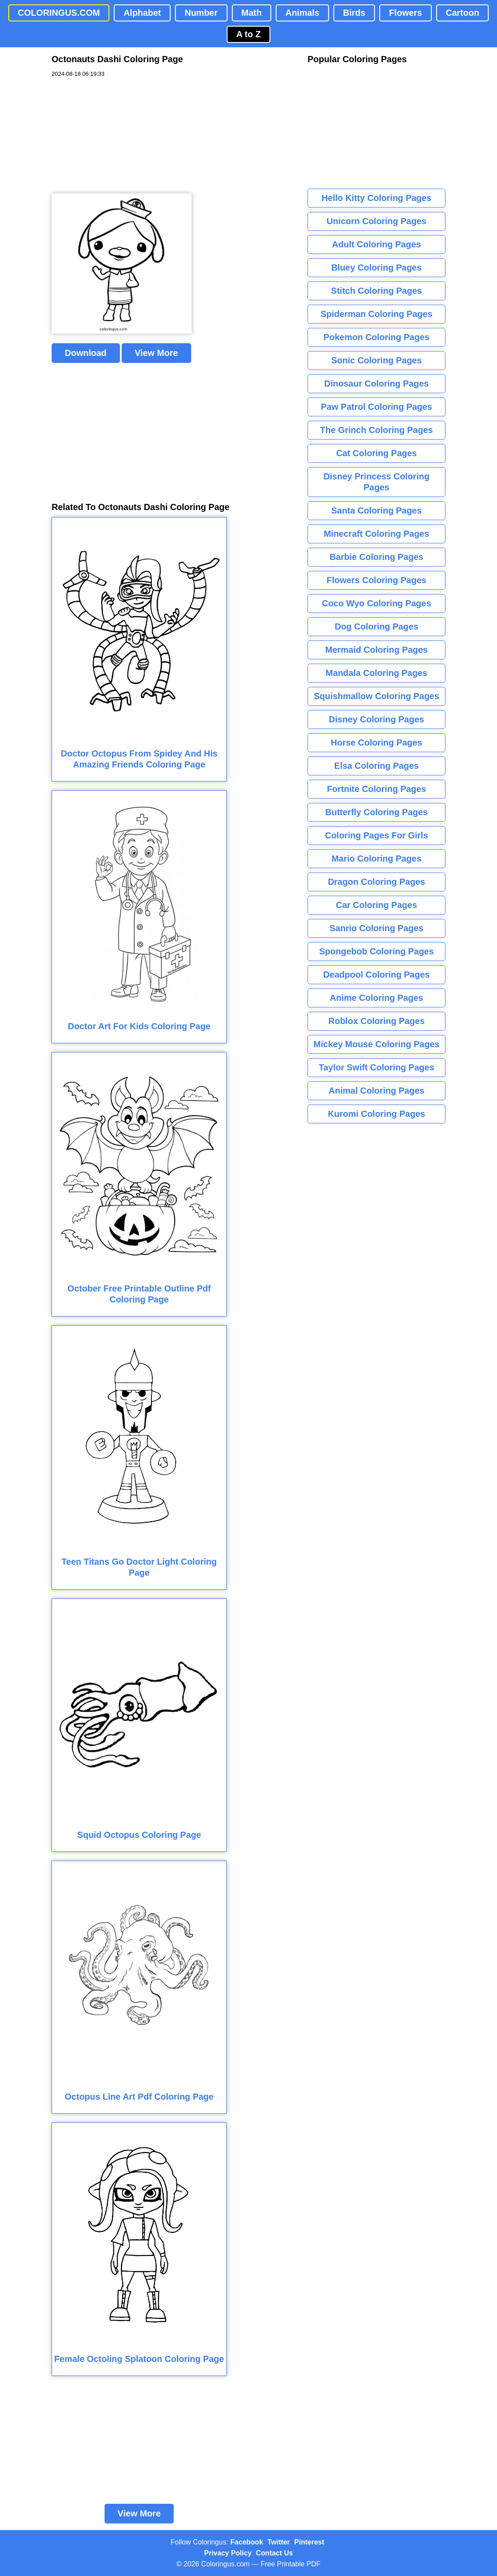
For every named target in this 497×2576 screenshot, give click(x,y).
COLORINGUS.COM (59, 13)
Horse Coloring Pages (376, 742)
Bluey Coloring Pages (376, 267)
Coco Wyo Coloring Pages (376, 603)
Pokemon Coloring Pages (376, 337)
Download (86, 353)
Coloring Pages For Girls (376, 835)
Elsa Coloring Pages (376, 766)
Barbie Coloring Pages (376, 557)
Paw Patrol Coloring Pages (376, 407)
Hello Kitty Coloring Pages (376, 198)
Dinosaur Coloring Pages (376, 383)
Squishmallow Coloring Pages (376, 696)
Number (201, 13)
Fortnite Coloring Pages (376, 789)
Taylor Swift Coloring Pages (376, 1067)
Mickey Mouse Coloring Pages (377, 1044)
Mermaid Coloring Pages (376, 650)
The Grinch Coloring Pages (376, 430)
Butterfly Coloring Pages (376, 812)
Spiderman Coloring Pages (377, 314)
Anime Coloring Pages (376, 998)
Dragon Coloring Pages (376, 882)
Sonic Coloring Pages (376, 360)
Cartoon (463, 13)
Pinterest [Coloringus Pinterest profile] (309, 2542)
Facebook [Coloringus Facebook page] (247, 2542)
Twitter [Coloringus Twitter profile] (278, 2542)
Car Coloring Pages (376, 905)
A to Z (248, 34)
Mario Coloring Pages (377, 858)
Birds (354, 13)
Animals (302, 13)
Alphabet (142, 13)
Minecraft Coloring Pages (376, 533)
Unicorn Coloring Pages (377, 221)
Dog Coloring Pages (376, 626)
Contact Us (274, 2553)
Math (252, 13)
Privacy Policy (228, 2553)
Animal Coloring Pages (376, 1090)
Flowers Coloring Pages (377, 580)
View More (156, 353)
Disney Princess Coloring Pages (376, 482)
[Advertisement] (117, 135)
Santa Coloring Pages (376, 510)
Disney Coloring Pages (376, 719)
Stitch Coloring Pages (376, 291)
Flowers (405, 13)
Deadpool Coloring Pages (376, 974)
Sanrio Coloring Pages (376, 928)
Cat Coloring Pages (376, 453)
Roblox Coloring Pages (376, 1021)
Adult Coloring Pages (376, 244)
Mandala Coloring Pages (376, 673)
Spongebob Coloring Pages (376, 951)
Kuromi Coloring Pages (376, 1114)
